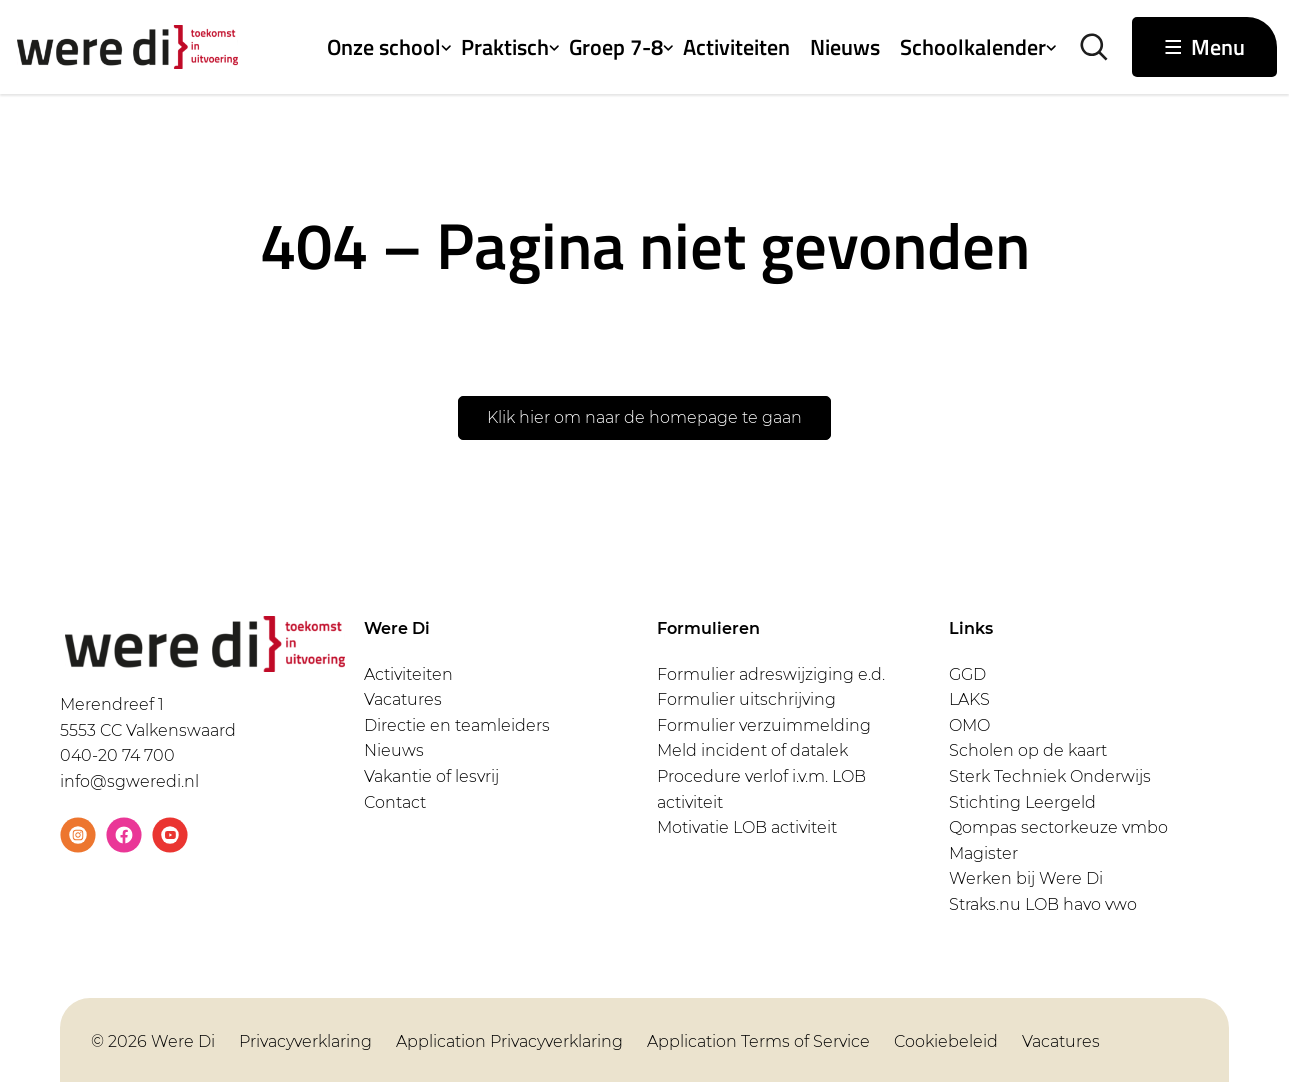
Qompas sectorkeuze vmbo (1058, 827)
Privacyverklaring (305, 1041)
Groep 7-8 (616, 47)
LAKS (969, 699)
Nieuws (845, 47)
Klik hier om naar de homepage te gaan (644, 417)
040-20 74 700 (117, 755)
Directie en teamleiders (457, 725)
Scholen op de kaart (1028, 750)
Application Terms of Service (758, 1041)
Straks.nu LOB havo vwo (1043, 904)
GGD (967, 674)
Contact (395, 802)
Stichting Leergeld (1022, 802)
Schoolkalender (973, 47)
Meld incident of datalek (752, 750)
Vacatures (403, 699)
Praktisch (505, 47)
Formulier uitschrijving (746, 699)
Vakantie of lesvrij (431, 776)
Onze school (384, 47)
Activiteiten (736, 47)
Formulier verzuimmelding (764, 725)
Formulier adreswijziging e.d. (771, 674)
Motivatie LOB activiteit (747, 827)
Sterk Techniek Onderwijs (1050, 776)
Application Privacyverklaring (509, 1041)
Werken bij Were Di (1026, 878)
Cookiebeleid (946, 1041)
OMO (969, 725)
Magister (983, 853)
